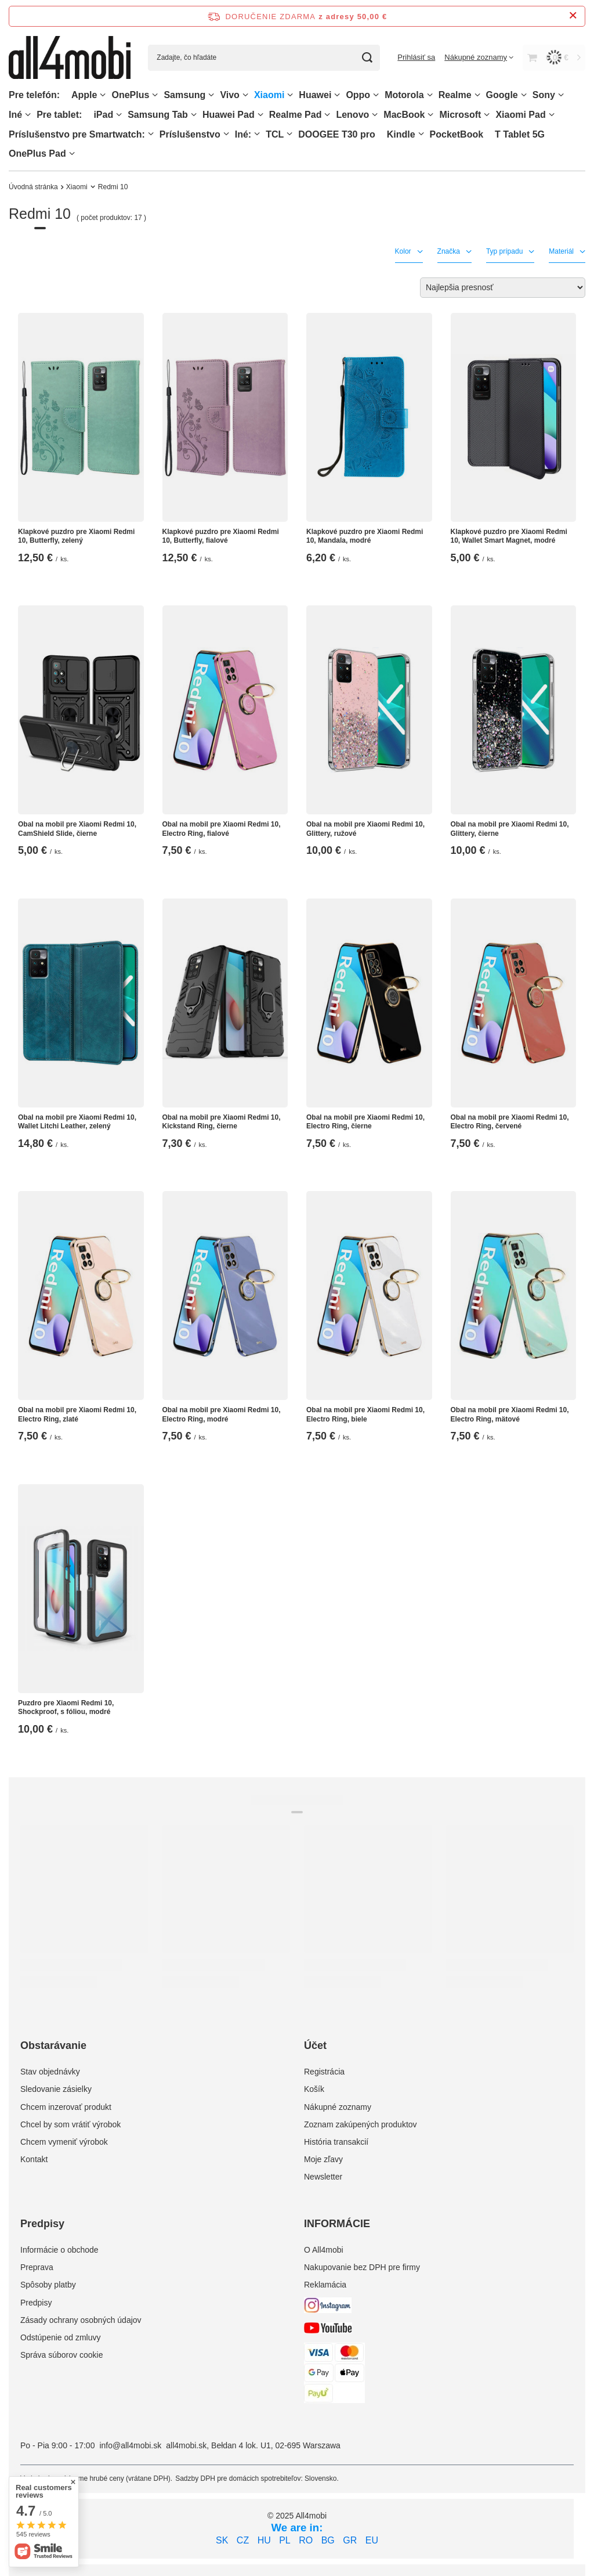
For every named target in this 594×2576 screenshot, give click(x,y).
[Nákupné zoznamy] (478, 57)
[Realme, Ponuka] (477, 95)
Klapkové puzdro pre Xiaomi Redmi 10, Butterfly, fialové (220, 536)
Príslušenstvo (190, 134)
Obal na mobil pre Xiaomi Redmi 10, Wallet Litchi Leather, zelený (77, 1122)
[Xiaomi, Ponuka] (290, 95)
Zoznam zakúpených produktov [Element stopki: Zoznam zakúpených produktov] (360, 2124)
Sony (544, 95)
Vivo (230, 95)
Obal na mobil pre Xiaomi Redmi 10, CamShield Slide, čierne (77, 829)
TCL (275, 134)
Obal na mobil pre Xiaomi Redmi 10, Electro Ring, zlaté (77, 1414)
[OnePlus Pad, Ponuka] (72, 153)
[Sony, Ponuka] (561, 95)
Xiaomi (269, 95)
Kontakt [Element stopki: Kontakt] (34, 2159)
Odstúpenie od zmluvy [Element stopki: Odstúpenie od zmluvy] (60, 2337)
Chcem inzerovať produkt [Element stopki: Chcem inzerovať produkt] (65, 2107)
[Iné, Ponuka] (28, 115)
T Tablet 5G (520, 134)
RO (306, 2540)
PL (285, 2540)
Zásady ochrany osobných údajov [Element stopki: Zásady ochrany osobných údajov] (81, 2320)
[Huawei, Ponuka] (337, 95)
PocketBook (456, 134)
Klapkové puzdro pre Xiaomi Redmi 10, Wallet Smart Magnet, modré (509, 536)
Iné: (243, 134)
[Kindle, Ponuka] (421, 134)
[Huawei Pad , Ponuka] (260, 115)
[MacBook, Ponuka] (430, 115)
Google (502, 95)
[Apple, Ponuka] (103, 95)
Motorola (404, 95)
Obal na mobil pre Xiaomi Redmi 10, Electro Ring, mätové (510, 1414)
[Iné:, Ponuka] (257, 134)
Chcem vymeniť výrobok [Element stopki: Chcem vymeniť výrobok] (64, 2141)
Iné (15, 115)
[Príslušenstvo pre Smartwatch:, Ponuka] (151, 134)
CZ (243, 2540)
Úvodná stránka (33, 187)
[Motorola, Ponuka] (430, 95)
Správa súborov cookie (61, 2354)
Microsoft (460, 115)
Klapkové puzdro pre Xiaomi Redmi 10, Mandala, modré (364, 536)
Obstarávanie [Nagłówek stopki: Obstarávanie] (53, 2045)
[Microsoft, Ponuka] (487, 115)
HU (264, 2540)
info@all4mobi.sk (130, 2445)
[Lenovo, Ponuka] (375, 115)
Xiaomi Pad (520, 115)
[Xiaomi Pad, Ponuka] (552, 115)
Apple (84, 95)
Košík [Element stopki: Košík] (314, 2089)
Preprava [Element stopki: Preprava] (36, 2267)
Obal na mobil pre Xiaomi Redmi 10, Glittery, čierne (510, 829)
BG (328, 2540)
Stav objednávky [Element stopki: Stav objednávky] (50, 2071)
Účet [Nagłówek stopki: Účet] (315, 2045)
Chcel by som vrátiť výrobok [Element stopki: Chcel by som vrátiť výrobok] (70, 2124)
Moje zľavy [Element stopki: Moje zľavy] (323, 2159)
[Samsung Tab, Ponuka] (194, 115)
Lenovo (352, 115)
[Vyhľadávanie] (367, 58)
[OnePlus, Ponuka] (155, 95)
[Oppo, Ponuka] (376, 95)
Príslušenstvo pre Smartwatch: (77, 134)
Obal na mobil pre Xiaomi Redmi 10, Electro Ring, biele (365, 1414)
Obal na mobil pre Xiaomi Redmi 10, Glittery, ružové (365, 829)
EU (371, 2540)
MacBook (404, 115)
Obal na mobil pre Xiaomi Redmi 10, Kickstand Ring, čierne (221, 1122)
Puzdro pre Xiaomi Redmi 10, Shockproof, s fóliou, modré (66, 1707)
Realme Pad (295, 115)
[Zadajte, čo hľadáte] (264, 58)
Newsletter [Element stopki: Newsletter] (323, 2176)
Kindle (401, 134)
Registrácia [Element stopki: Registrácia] (324, 2071)
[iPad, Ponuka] (119, 115)
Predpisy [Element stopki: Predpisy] (36, 2302)
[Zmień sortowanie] (502, 287)
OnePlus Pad (37, 153)
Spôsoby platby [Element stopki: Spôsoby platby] (48, 2284)
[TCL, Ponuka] (289, 134)
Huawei (315, 95)
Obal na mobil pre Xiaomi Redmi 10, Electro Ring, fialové (221, 829)
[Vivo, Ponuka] (245, 95)
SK (222, 2540)
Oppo (358, 95)
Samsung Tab (158, 115)
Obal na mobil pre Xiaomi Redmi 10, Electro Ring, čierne (365, 1122)
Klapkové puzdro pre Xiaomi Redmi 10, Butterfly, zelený (76, 536)
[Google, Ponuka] (524, 95)
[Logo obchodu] (70, 57)
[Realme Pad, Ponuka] (327, 115)
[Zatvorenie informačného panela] (573, 16)
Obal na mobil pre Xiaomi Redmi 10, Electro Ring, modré (221, 1414)
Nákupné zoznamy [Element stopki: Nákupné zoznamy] (337, 2107)
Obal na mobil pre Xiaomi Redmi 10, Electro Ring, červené (510, 1122)
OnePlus (130, 95)
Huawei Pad (228, 115)
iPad (103, 115)
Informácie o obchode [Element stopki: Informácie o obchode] (59, 2249)
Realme (455, 95)
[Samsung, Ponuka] (211, 95)
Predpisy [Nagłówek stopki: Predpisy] (42, 2223)
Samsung (184, 95)
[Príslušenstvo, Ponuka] (226, 134)
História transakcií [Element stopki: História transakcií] (336, 2141)
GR (350, 2540)
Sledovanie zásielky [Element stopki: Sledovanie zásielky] (56, 2089)
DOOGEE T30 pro (336, 134)
